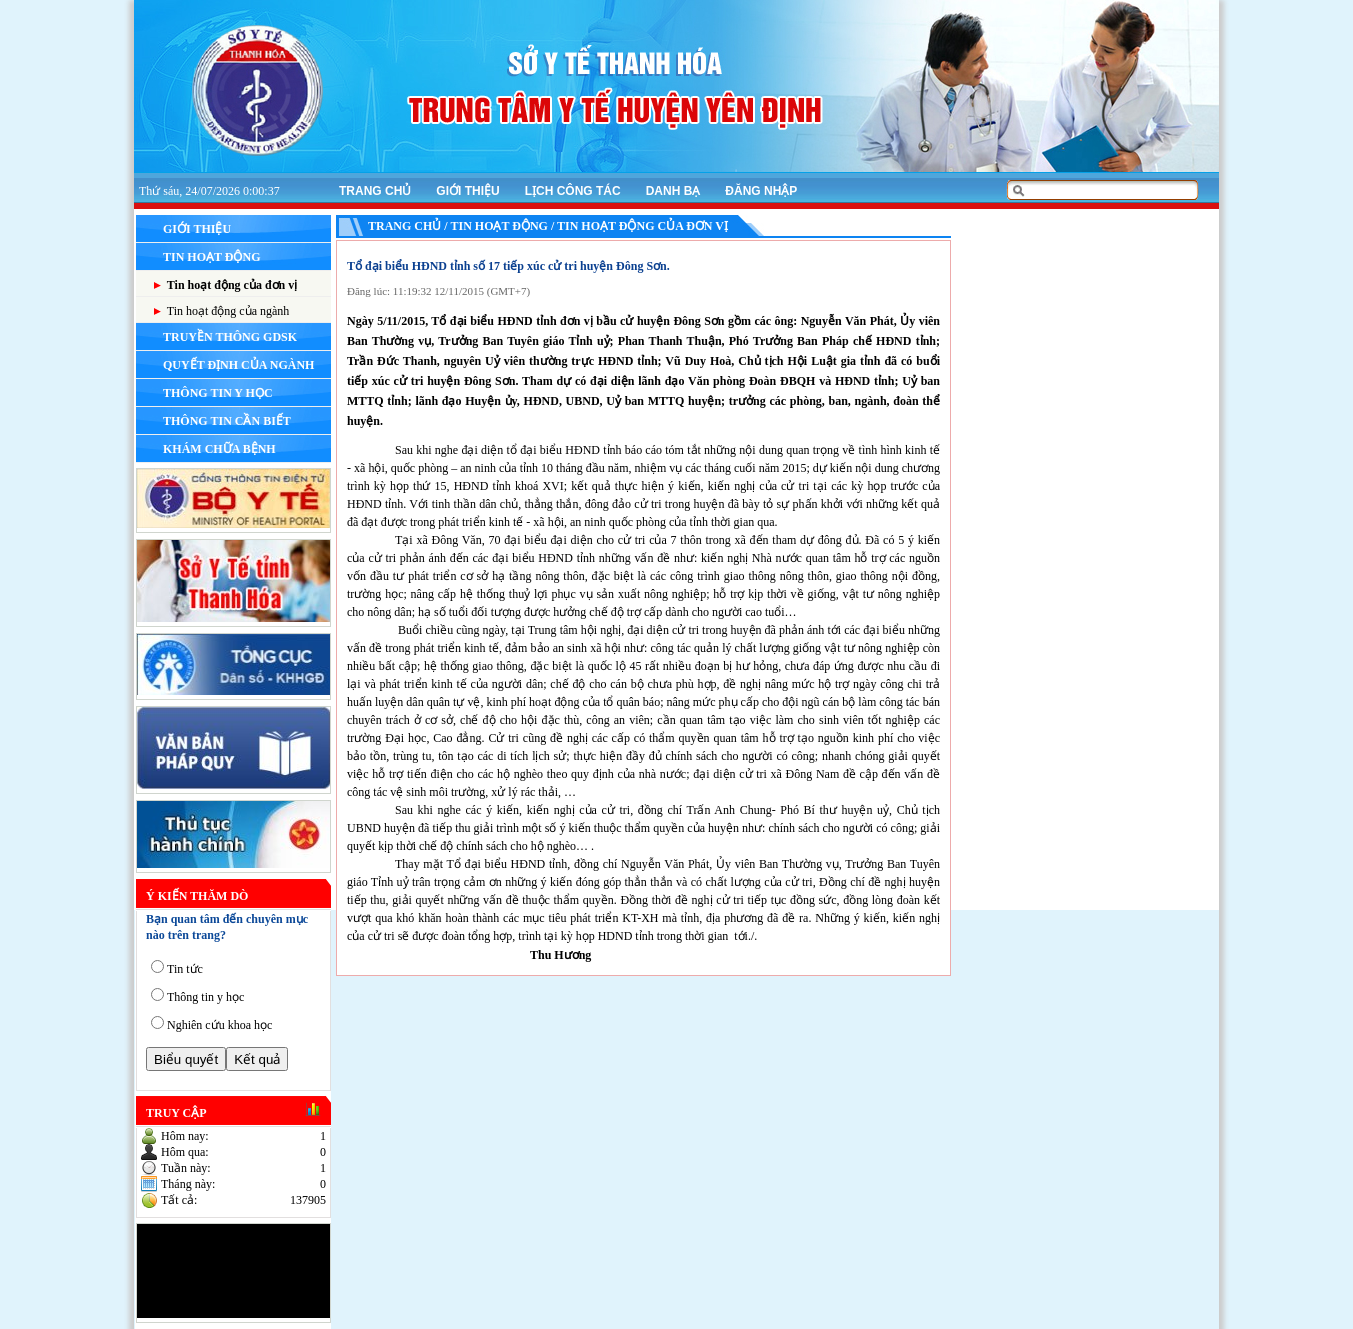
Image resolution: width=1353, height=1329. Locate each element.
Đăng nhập (761, 191)
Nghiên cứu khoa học (219, 1025)
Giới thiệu (467, 191)
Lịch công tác (573, 191)
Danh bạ (673, 191)
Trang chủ (375, 191)
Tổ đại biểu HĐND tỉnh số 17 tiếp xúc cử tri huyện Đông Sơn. (508, 266)
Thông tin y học (205, 997)
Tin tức (185, 969)
